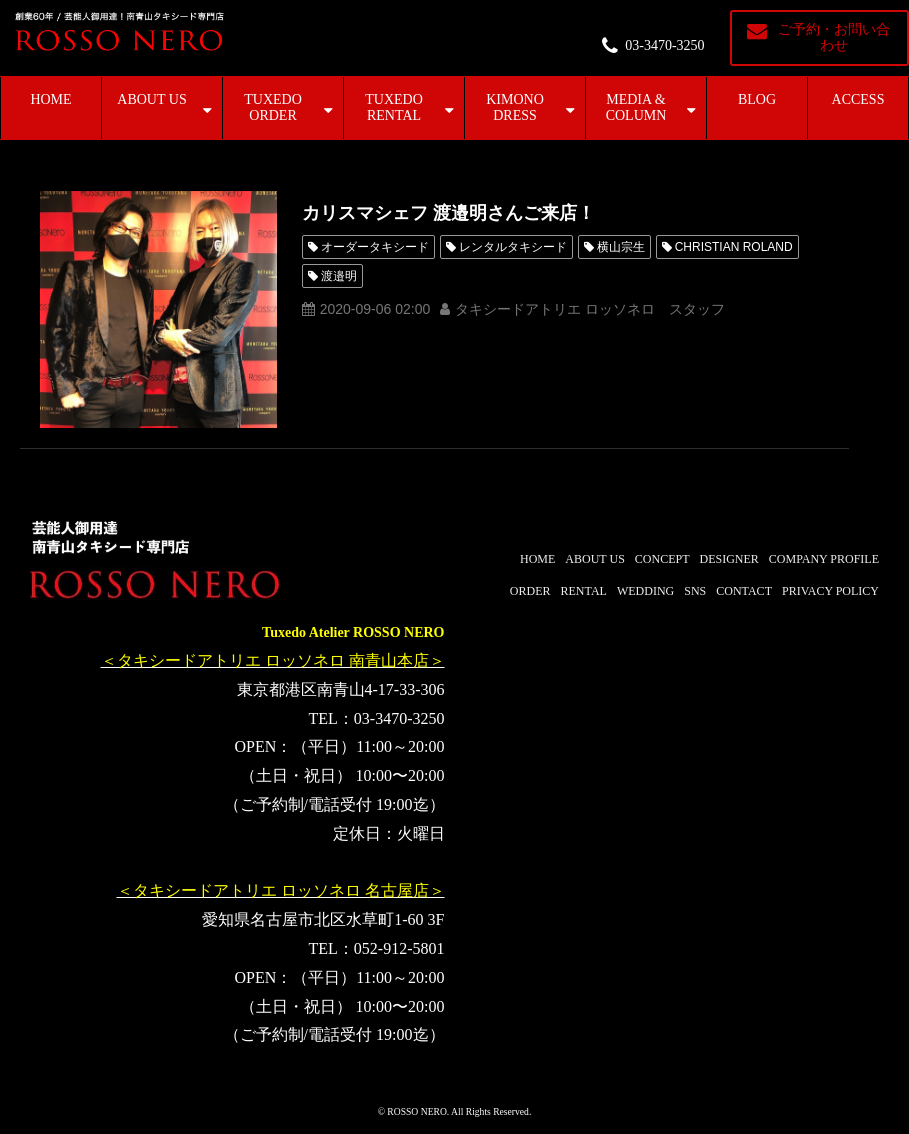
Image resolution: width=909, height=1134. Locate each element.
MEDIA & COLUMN (636, 107)
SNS (695, 591)
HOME (50, 99)
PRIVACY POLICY (830, 591)
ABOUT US (151, 99)
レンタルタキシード (513, 247)
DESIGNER (729, 559)
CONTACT (744, 591)
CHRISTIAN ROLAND (734, 247)
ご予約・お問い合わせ (834, 37)
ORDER (530, 591)
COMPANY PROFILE (824, 559)
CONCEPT (662, 559)
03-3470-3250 (664, 45)
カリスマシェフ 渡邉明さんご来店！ (448, 213)
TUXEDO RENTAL (394, 107)
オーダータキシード (375, 247)
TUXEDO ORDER (273, 107)
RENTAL (584, 591)
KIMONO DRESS (515, 107)
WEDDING (645, 591)
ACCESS (858, 99)
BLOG (757, 99)
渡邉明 (339, 276)
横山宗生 (621, 247)
